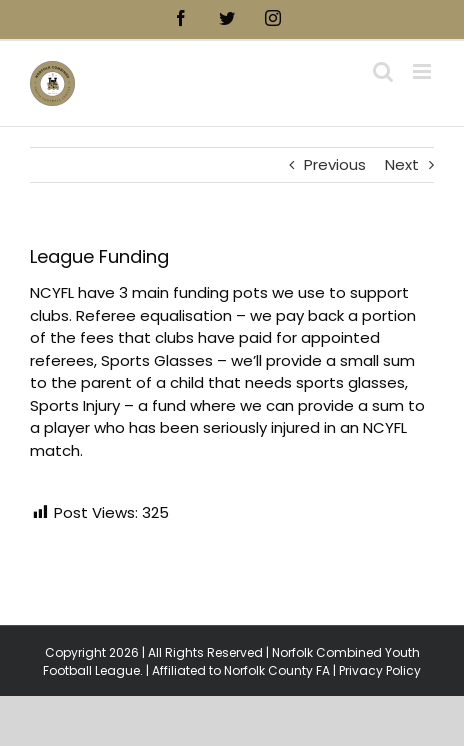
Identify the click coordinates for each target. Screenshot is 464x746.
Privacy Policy (380, 670)
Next (402, 164)
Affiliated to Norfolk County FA (241, 670)
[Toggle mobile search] (383, 71)
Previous (335, 164)
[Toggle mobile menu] (423, 71)
